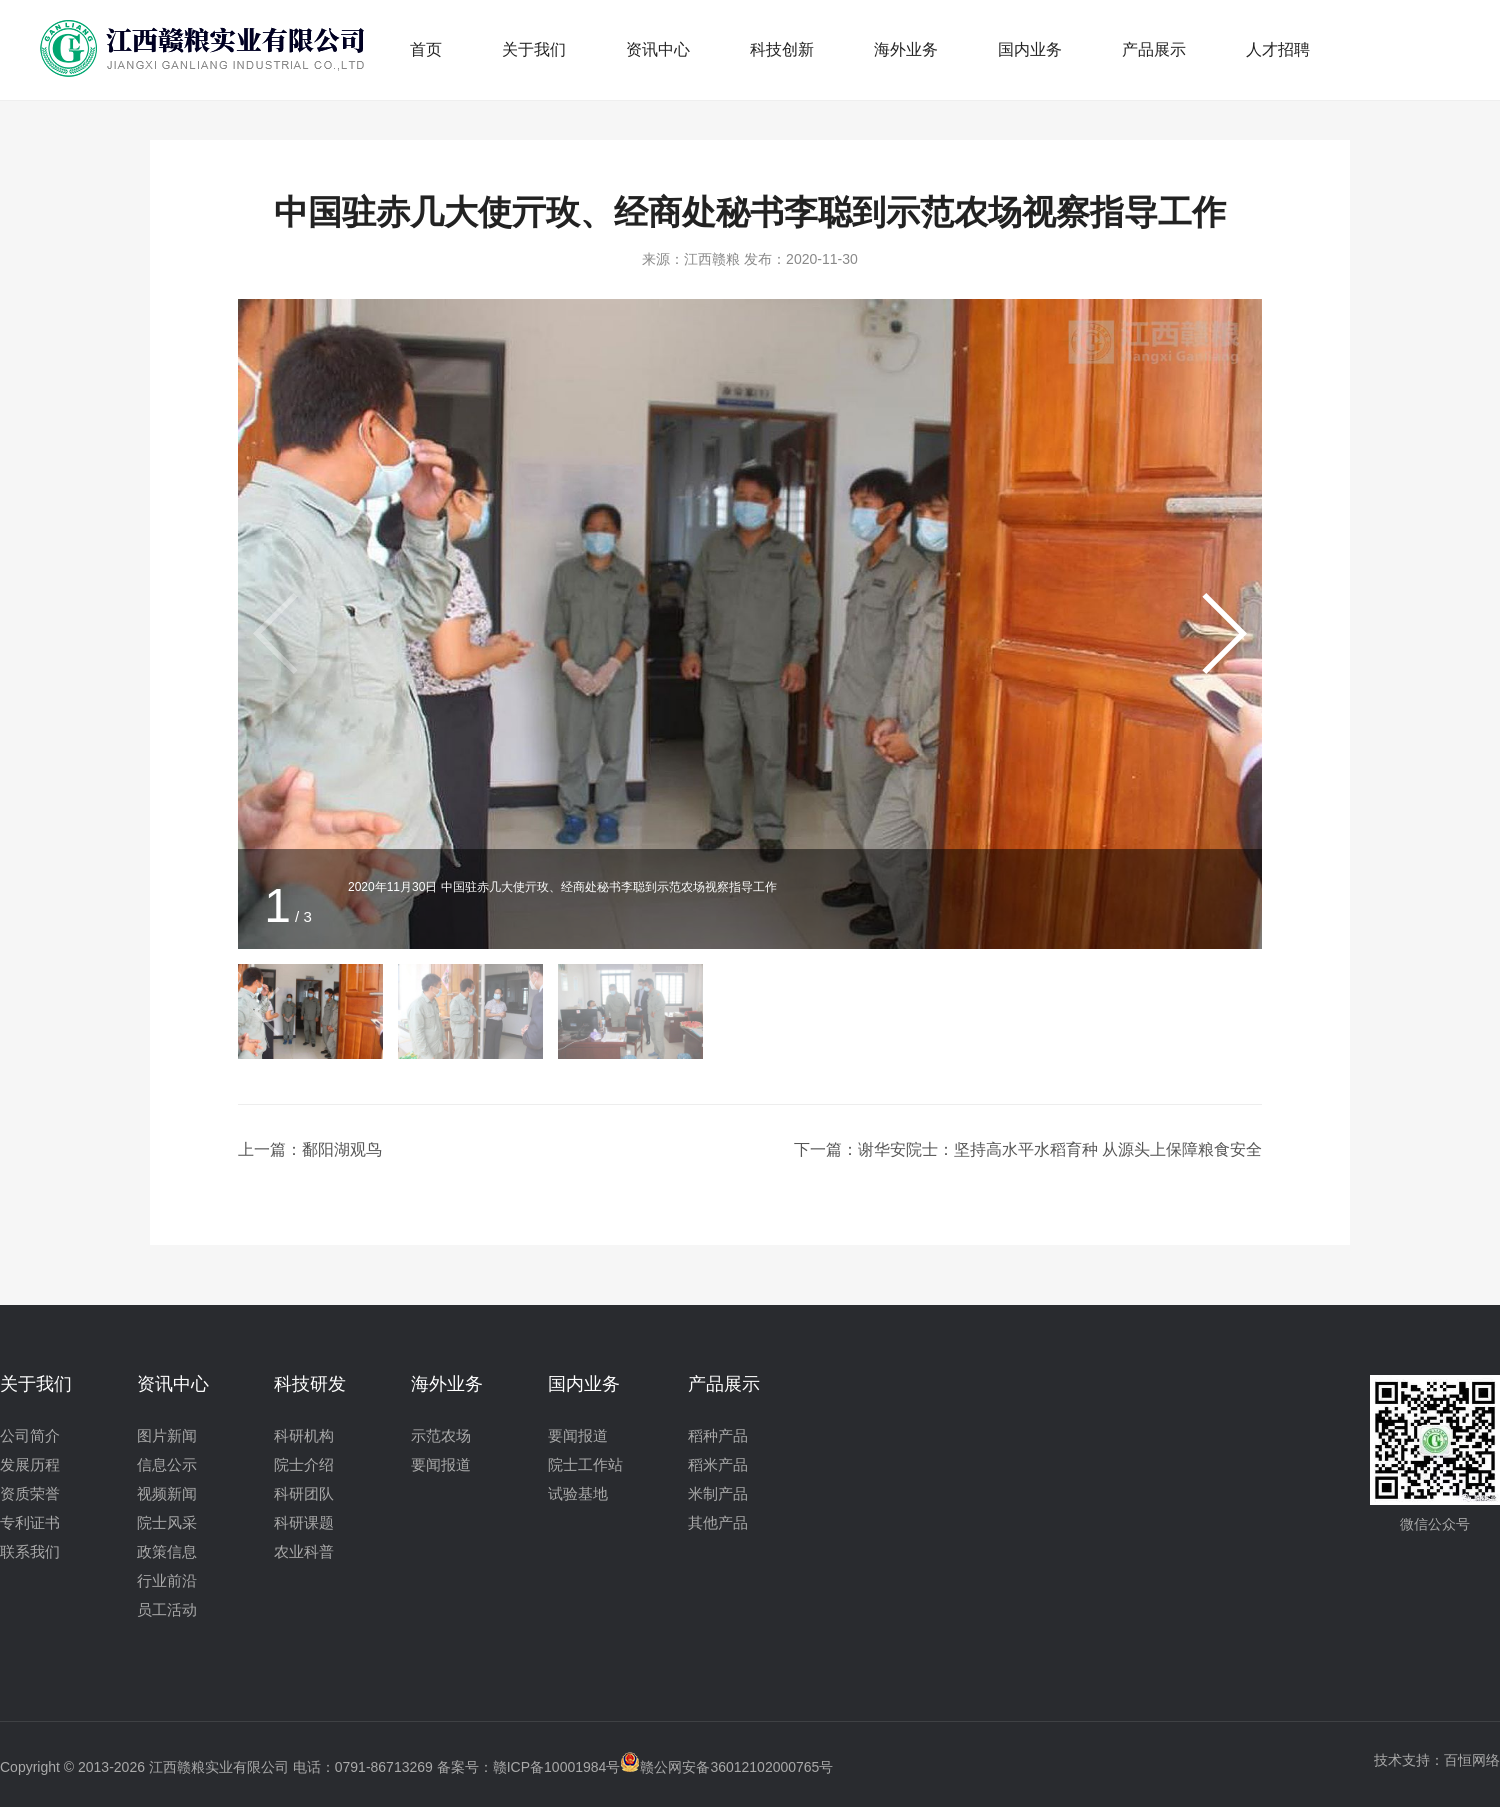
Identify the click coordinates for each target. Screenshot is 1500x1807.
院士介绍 (304, 1464)
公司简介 (30, 1435)
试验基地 (578, 1493)
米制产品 (718, 1493)
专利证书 (30, 1522)
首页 (426, 49)
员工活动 (167, 1609)
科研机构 (304, 1435)
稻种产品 (718, 1435)
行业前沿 (167, 1580)
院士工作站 (585, 1464)
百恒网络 (1472, 1760)
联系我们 (30, 1551)
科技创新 (782, 49)
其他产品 (718, 1522)
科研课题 (304, 1522)
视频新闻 (167, 1493)
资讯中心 (658, 49)
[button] (1222, 634)
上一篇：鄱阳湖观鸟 (310, 1149)
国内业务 (1030, 49)
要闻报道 (441, 1464)
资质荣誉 (30, 1493)
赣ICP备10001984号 (557, 1767)
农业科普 (304, 1551)
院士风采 (167, 1522)
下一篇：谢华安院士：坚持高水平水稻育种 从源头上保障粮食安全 (1028, 1149)
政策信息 (167, 1551)
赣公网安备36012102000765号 (726, 1767)
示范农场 (441, 1435)
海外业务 (906, 49)
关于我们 (534, 49)
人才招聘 (1278, 49)
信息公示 (167, 1464)
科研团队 (304, 1493)
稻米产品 (718, 1464)
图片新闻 (167, 1435)
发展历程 (30, 1464)
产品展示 (1154, 49)
